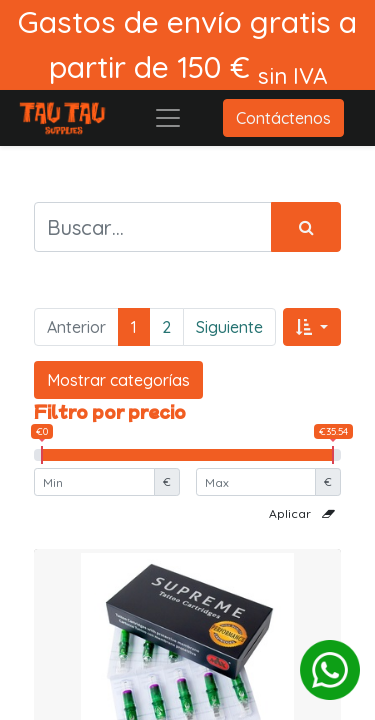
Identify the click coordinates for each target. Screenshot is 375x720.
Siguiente (229, 327)
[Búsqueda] (306, 227)
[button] (312, 327)
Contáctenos (283, 118)
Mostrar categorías (118, 380)
